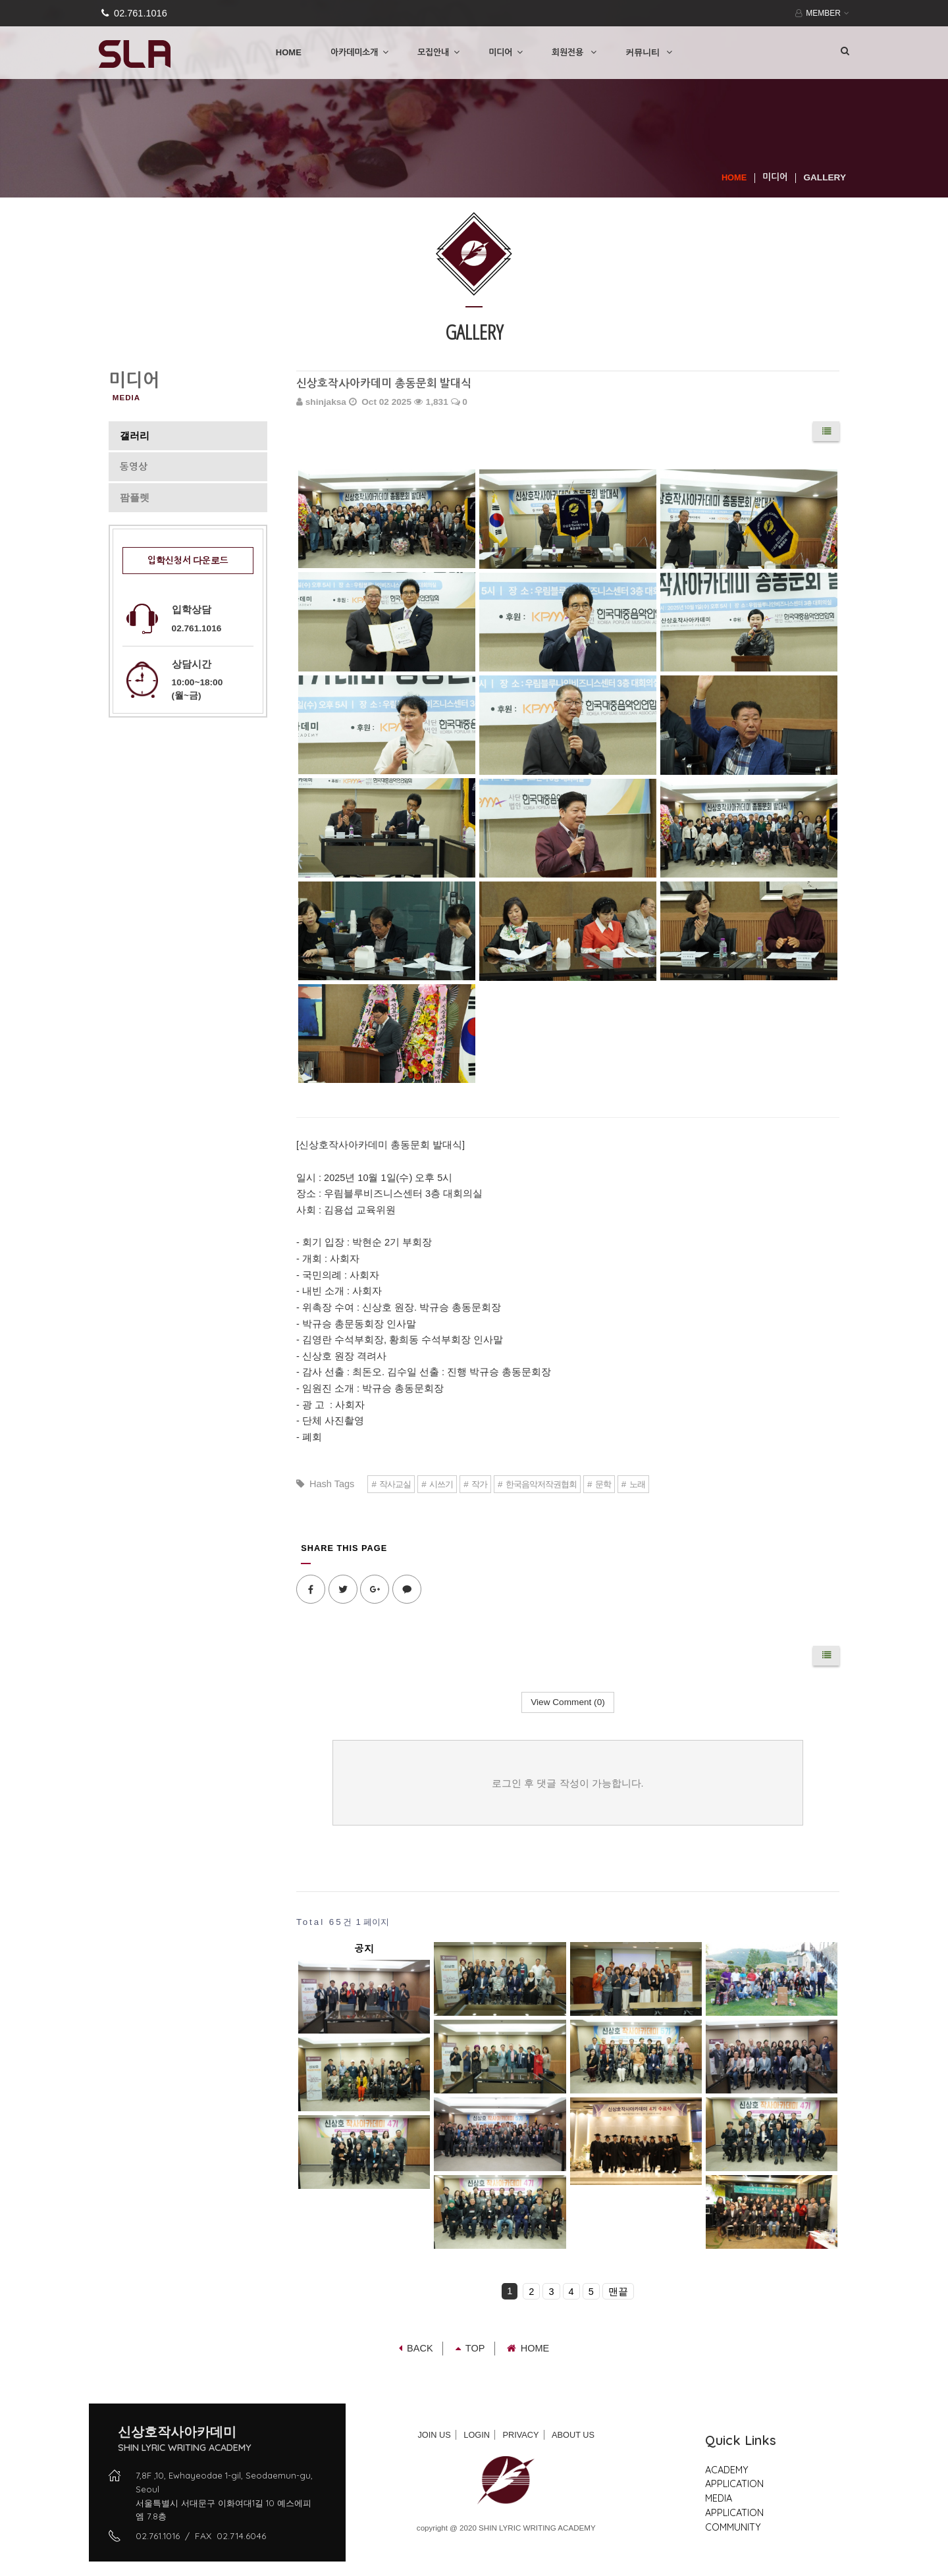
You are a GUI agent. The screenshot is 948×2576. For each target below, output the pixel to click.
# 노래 (633, 1484)
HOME (289, 52)
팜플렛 (134, 497)
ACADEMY (727, 2469)
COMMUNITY (733, 2527)
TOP (470, 2348)
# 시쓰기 (437, 1484)
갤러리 (134, 436)
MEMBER (820, 13)
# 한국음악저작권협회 (537, 1484)
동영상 (133, 466)
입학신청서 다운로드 (188, 560)
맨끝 (618, 2291)
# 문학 (599, 1484)
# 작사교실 (391, 1484)
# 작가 (475, 1484)
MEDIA (718, 2498)
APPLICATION (734, 2483)
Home (528, 2348)
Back (416, 2348)
